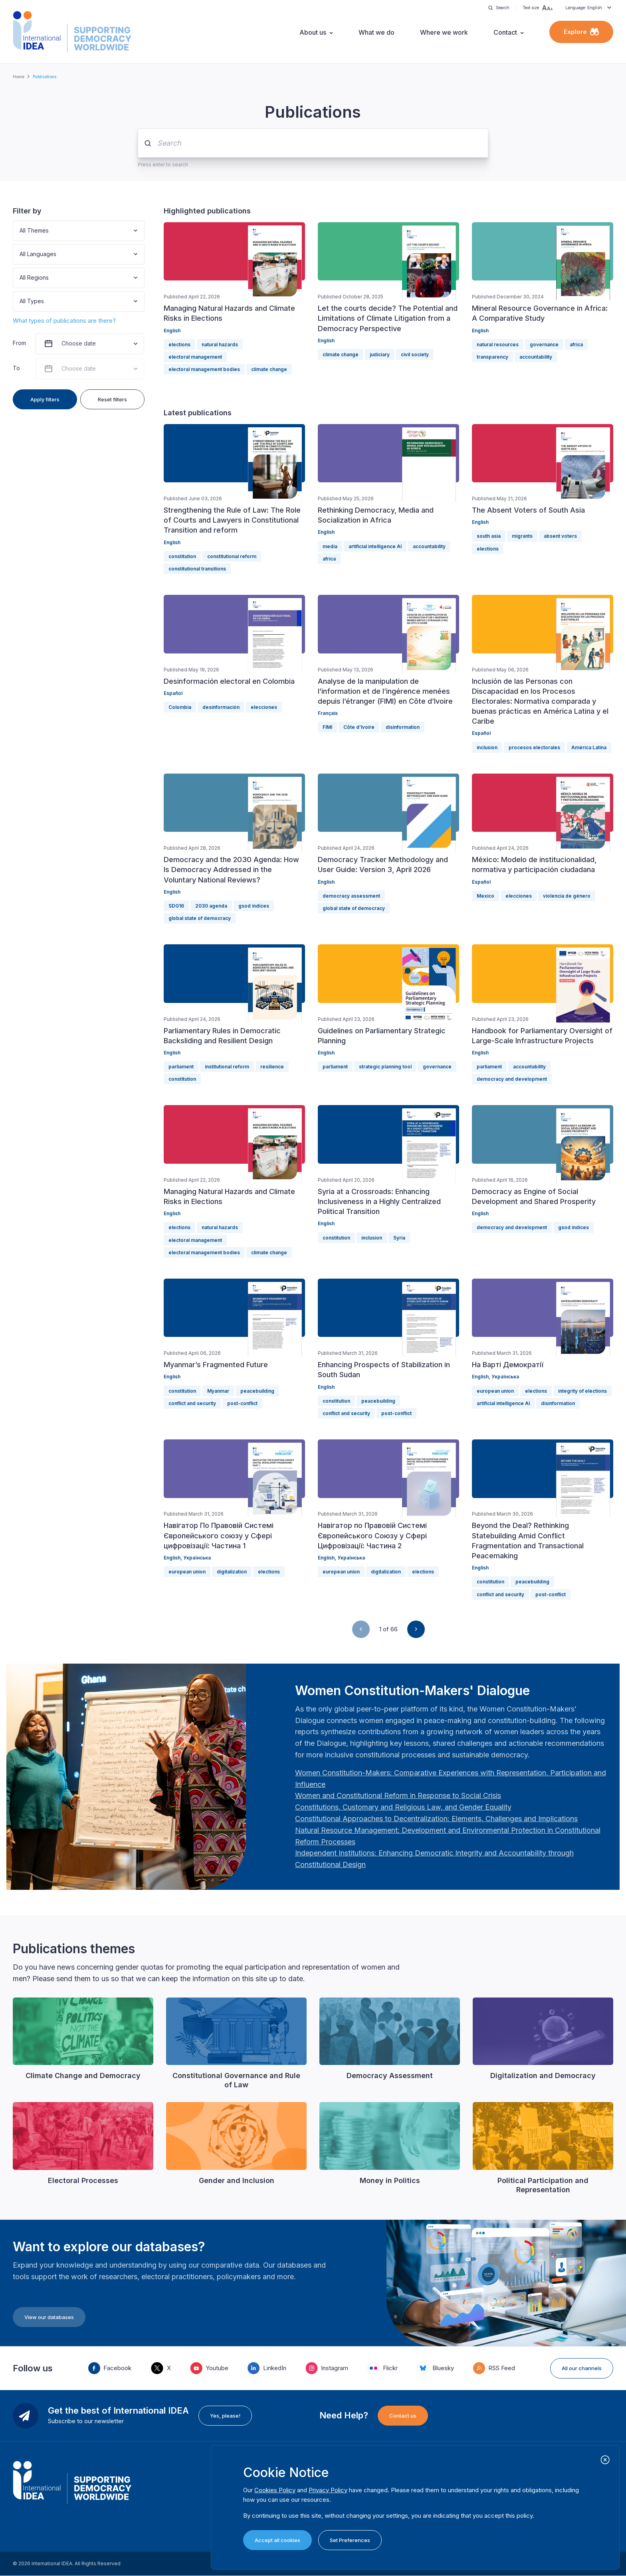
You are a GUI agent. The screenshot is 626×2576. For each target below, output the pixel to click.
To (16, 368)
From (19, 343)
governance (544, 344)
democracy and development (512, 1079)
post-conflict (242, 1403)
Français (328, 713)
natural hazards (220, 344)
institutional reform (227, 1067)
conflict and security (192, 1403)
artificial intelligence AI (375, 546)
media (330, 546)
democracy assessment (351, 896)
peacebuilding (257, 1391)
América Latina (588, 747)
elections (179, 344)
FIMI (327, 727)
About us (312, 32)
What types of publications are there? (64, 320)
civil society (415, 354)
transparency (492, 357)
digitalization (232, 1572)
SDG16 (176, 906)
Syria (399, 1238)
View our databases (49, 2317)
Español (173, 693)
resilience (272, 1067)
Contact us (402, 2415)
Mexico (485, 896)
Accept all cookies (277, 2540)
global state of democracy (199, 918)
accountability (535, 357)
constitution (182, 556)
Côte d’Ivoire (358, 727)
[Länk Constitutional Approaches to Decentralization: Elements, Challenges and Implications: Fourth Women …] (436, 1818)
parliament (181, 1067)
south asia (489, 536)
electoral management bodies (204, 369)
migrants (522, 536)
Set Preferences (350, 2540)
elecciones (264, 707)
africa (576, 344)
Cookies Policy (274, 2490)
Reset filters (112, 399)
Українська (505, 1377)
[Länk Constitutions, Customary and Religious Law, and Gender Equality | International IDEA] (403, 1807)
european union (495, 1391)
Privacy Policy (328, 2490)
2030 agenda (211, 906)
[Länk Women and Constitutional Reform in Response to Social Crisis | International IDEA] (398, 1795)
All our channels (582, 2368)
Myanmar (218, 1391)
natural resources (498, 344)
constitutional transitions (197, 569)
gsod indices (253, 906)
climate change (269, 369)
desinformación (221, 707)
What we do (376, 32)
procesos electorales (534, 747)
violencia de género (566, 896)
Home (18, 76)
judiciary (380, 354)
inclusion (487, 747)
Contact (505, 32)
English (172, 331)
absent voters (560, 536)
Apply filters (44, 399)
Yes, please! (225, 2415)
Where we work (444, 32)
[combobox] (20, 230)
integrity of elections (582, 1391)
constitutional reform (231, 556)
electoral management (195, 357)
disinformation (403, 727)
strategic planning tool (385, 1067)
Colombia (179, 707)
